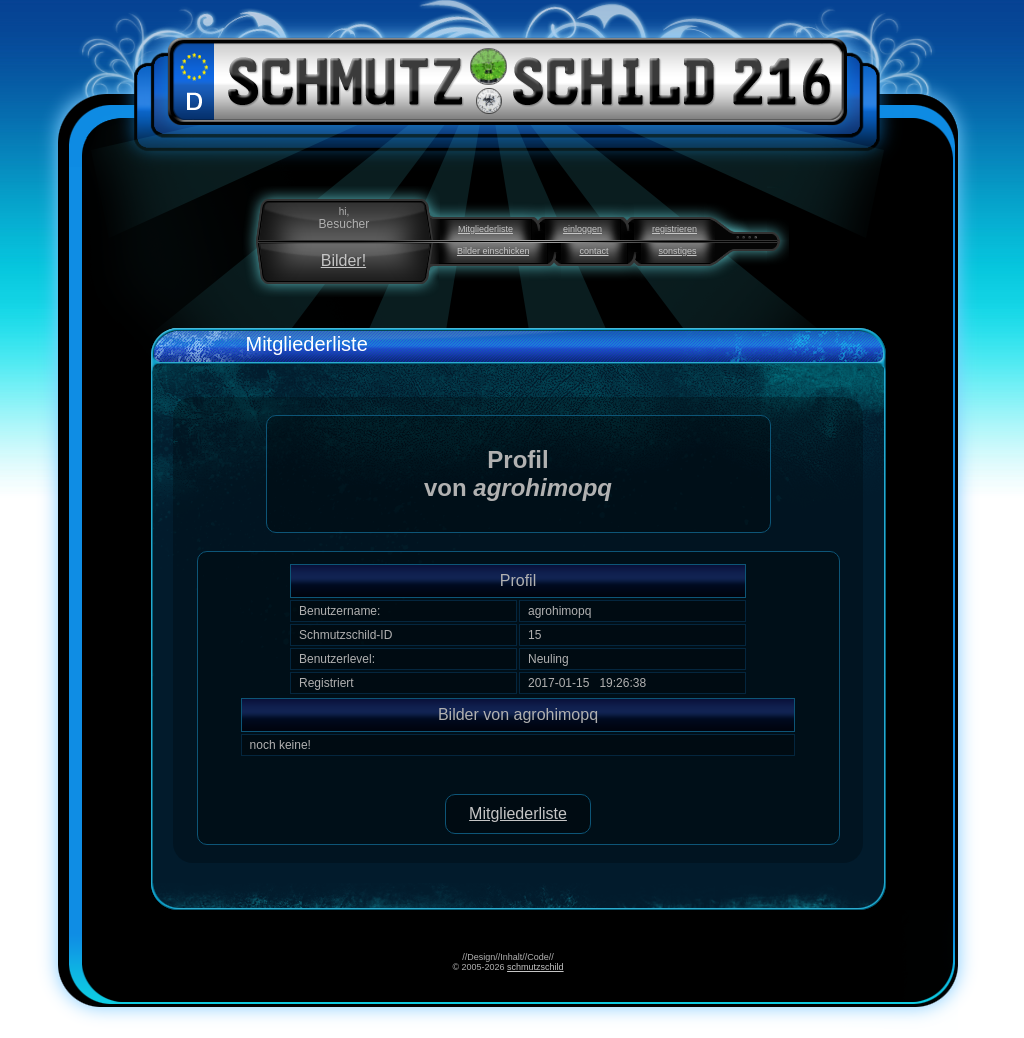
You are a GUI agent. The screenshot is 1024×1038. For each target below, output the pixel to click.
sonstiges (678, 251)
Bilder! (343, 260)
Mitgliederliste (485, 229)
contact (593, 251)
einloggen (582, 229)
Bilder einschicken (493, 251)
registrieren (674, 229)
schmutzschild (535, 967)
